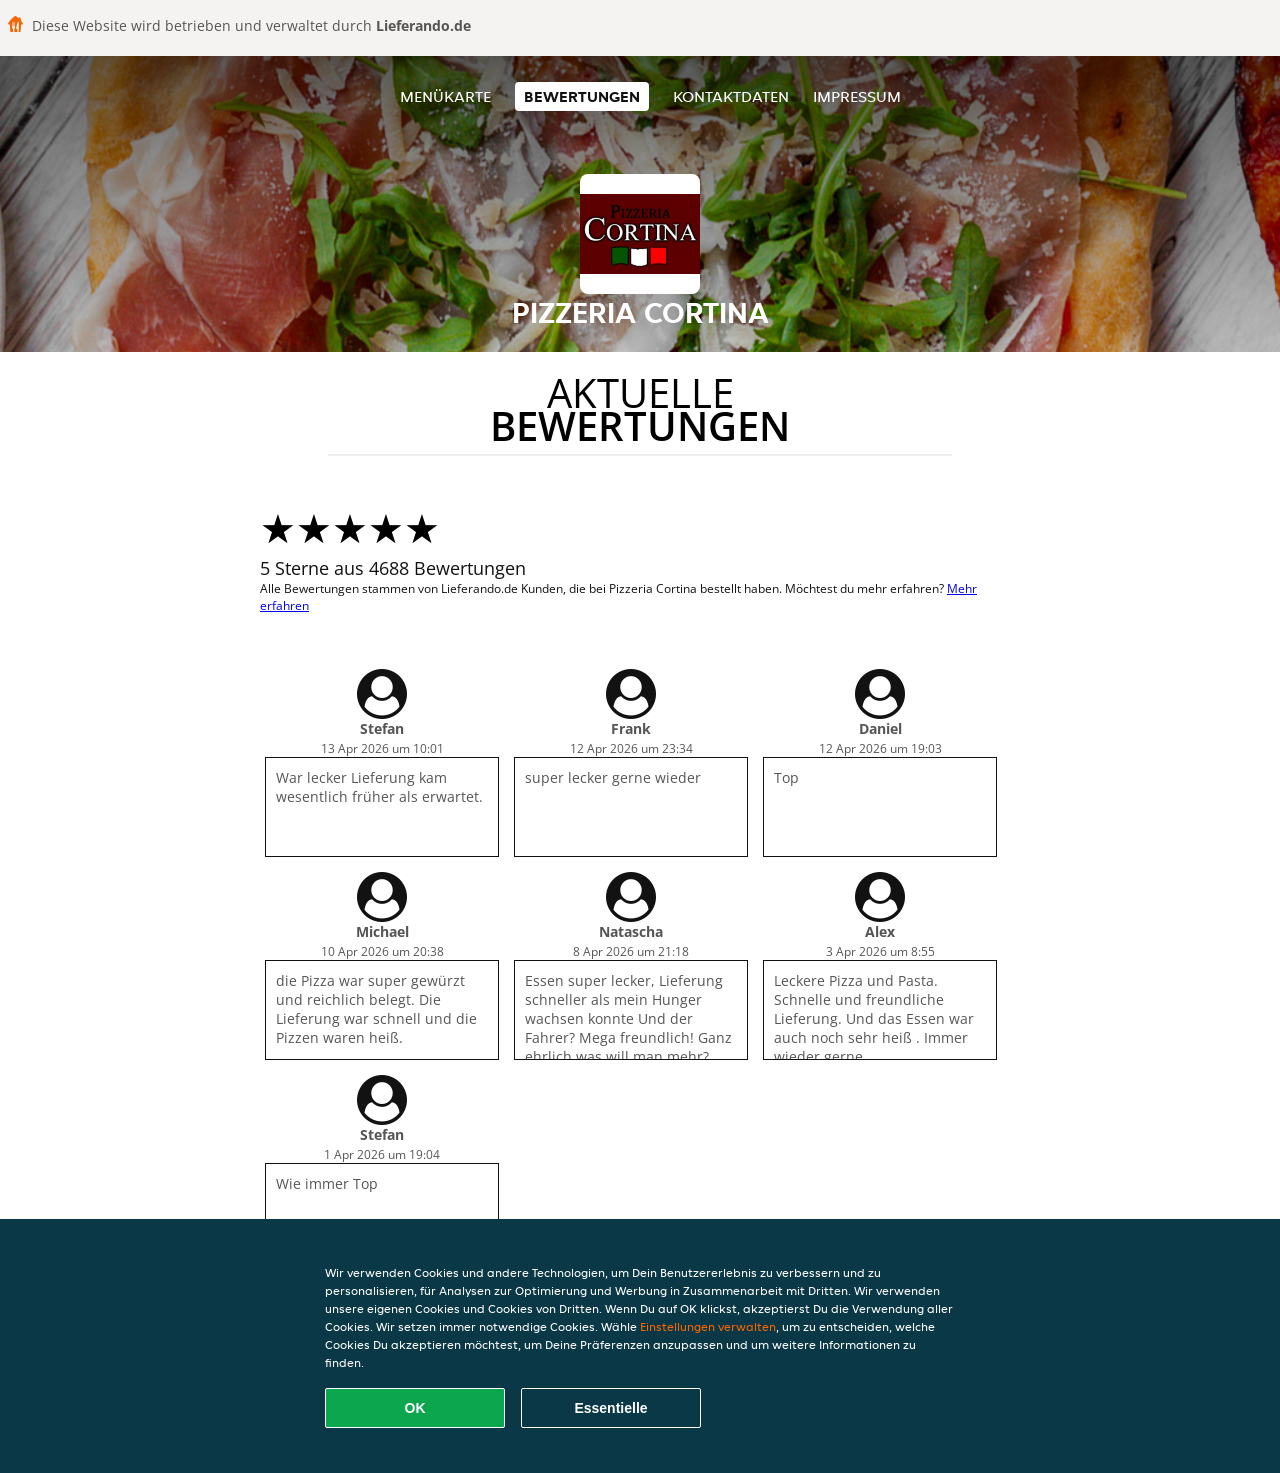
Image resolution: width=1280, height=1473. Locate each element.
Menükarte (445, 96)
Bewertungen (582, 96)
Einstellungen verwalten (708, 1326)
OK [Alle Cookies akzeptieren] (415, 1408)
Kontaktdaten (731, 96)
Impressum (857, 96)
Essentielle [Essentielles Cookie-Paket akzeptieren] (610, 1408)
